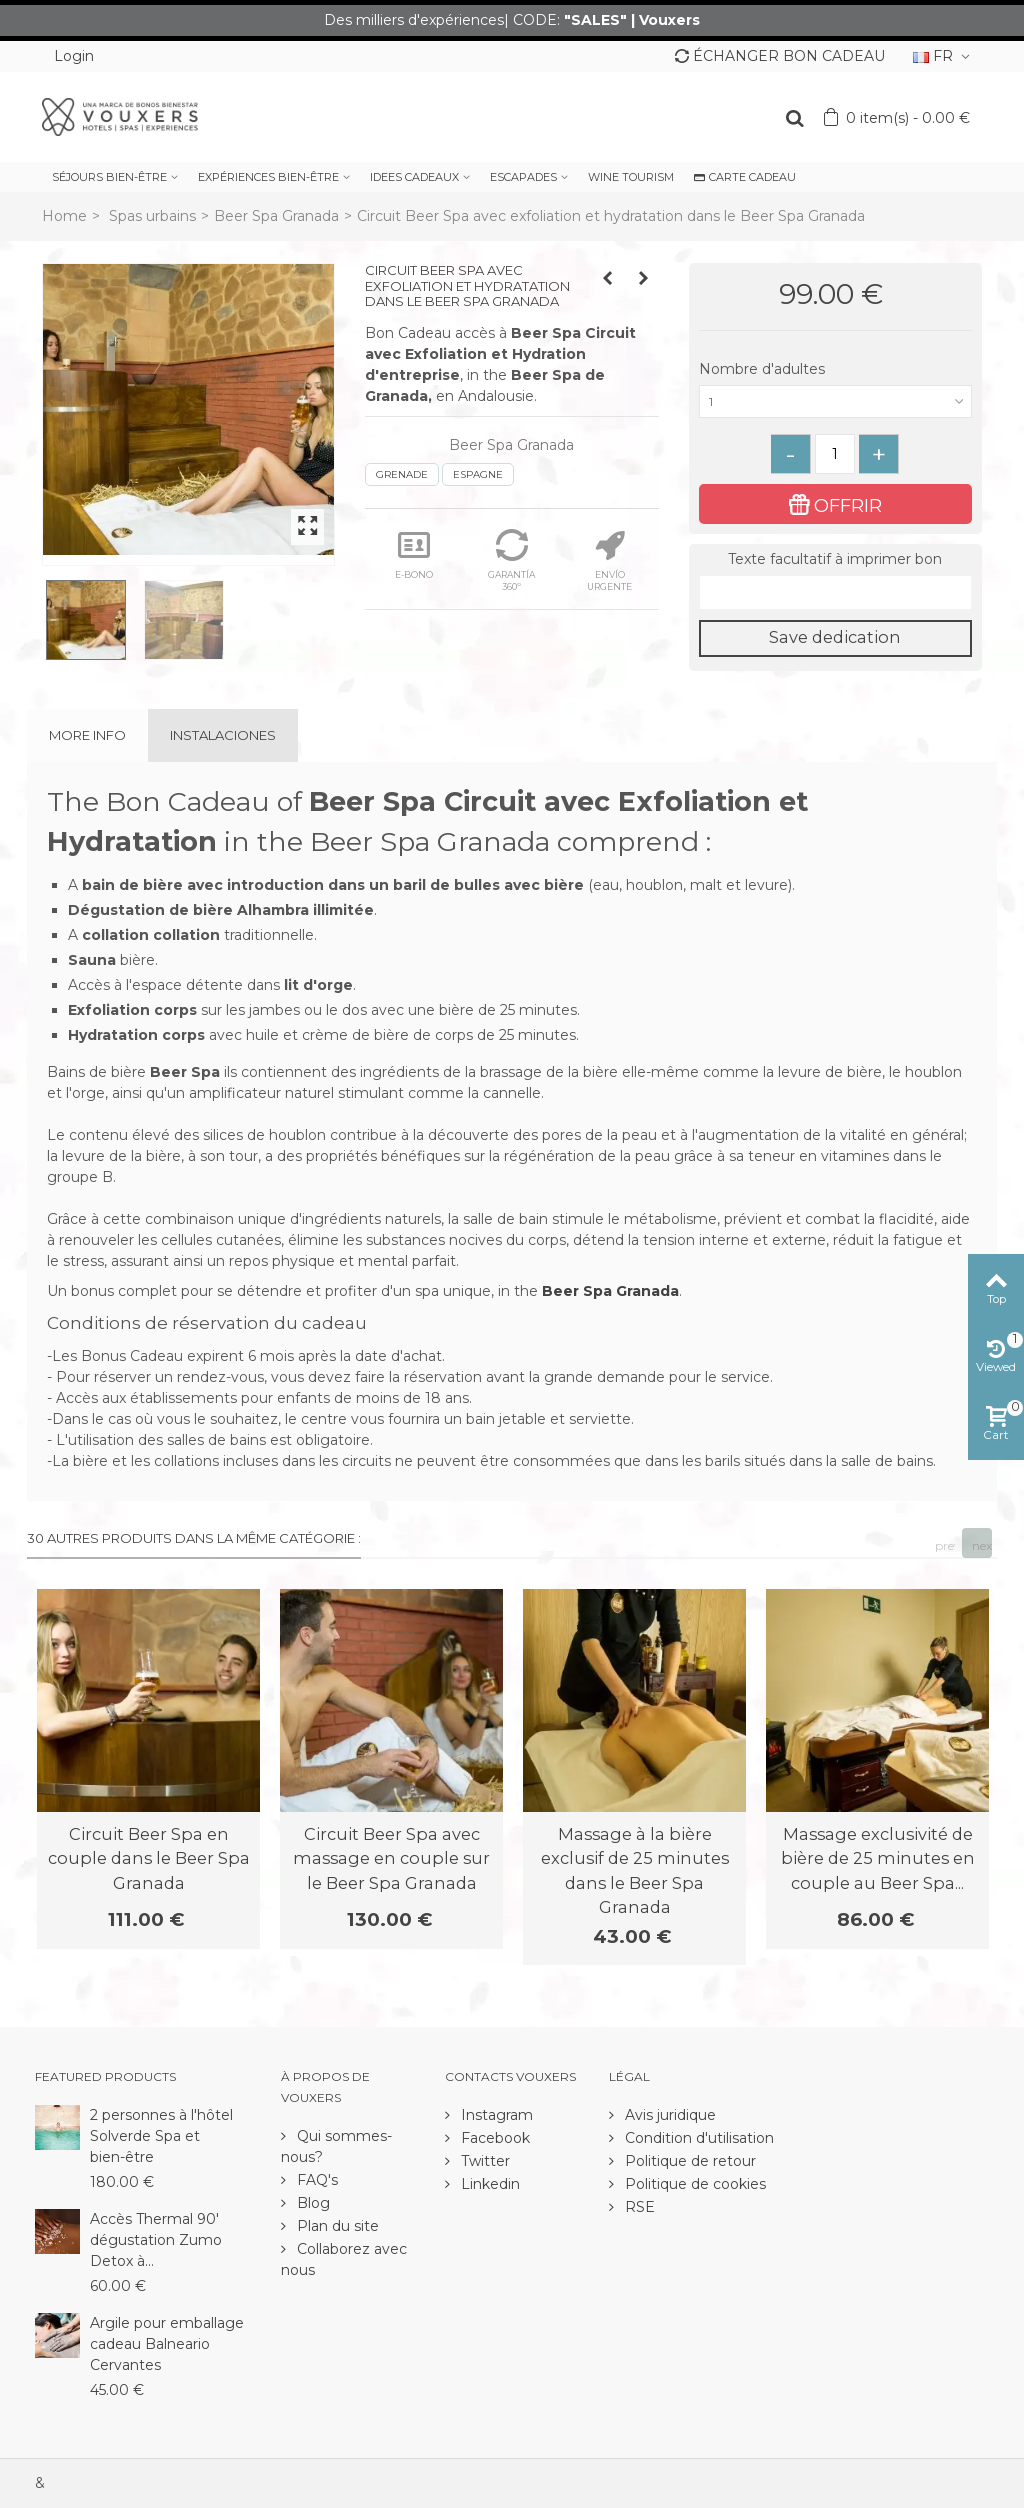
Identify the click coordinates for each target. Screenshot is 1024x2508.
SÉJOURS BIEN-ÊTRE (109, 177)
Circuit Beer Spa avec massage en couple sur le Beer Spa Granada (391, 1858)
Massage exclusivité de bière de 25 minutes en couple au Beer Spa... (878, 1858)
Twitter (483, 2161)
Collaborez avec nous (344, 2259)
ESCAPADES (523, 177)
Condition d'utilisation (697, 2138)
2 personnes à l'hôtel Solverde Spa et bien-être (161, 2136)
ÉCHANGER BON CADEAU (780, 56)
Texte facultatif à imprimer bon (835, 559)
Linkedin (488, 2184)
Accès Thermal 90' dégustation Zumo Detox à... (156, 2240)
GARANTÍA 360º (511, 560)
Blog (311, 2203)
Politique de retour (688, 2161)
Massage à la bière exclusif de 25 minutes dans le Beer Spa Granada (635, 1870)
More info (87, 735)
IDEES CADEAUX (414, 177)
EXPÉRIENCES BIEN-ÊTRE (268, 177)
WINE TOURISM (631, 177)
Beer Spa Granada (276, 216)
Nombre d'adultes (764, 369)
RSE (638, 2207)
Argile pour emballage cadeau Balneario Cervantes (167, 2344)
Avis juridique (668, 2115)
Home (64, 216)
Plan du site (336, 2226)
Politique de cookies (693, 2184)
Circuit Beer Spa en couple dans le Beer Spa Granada (149, 1858)
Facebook (493, 2138)
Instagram (495, 2115)
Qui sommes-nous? (336, 2146)
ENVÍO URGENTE (609, 560)
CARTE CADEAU (745, 177)
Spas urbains (152, 216)
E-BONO (414, 554)
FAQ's (315, 2180)
